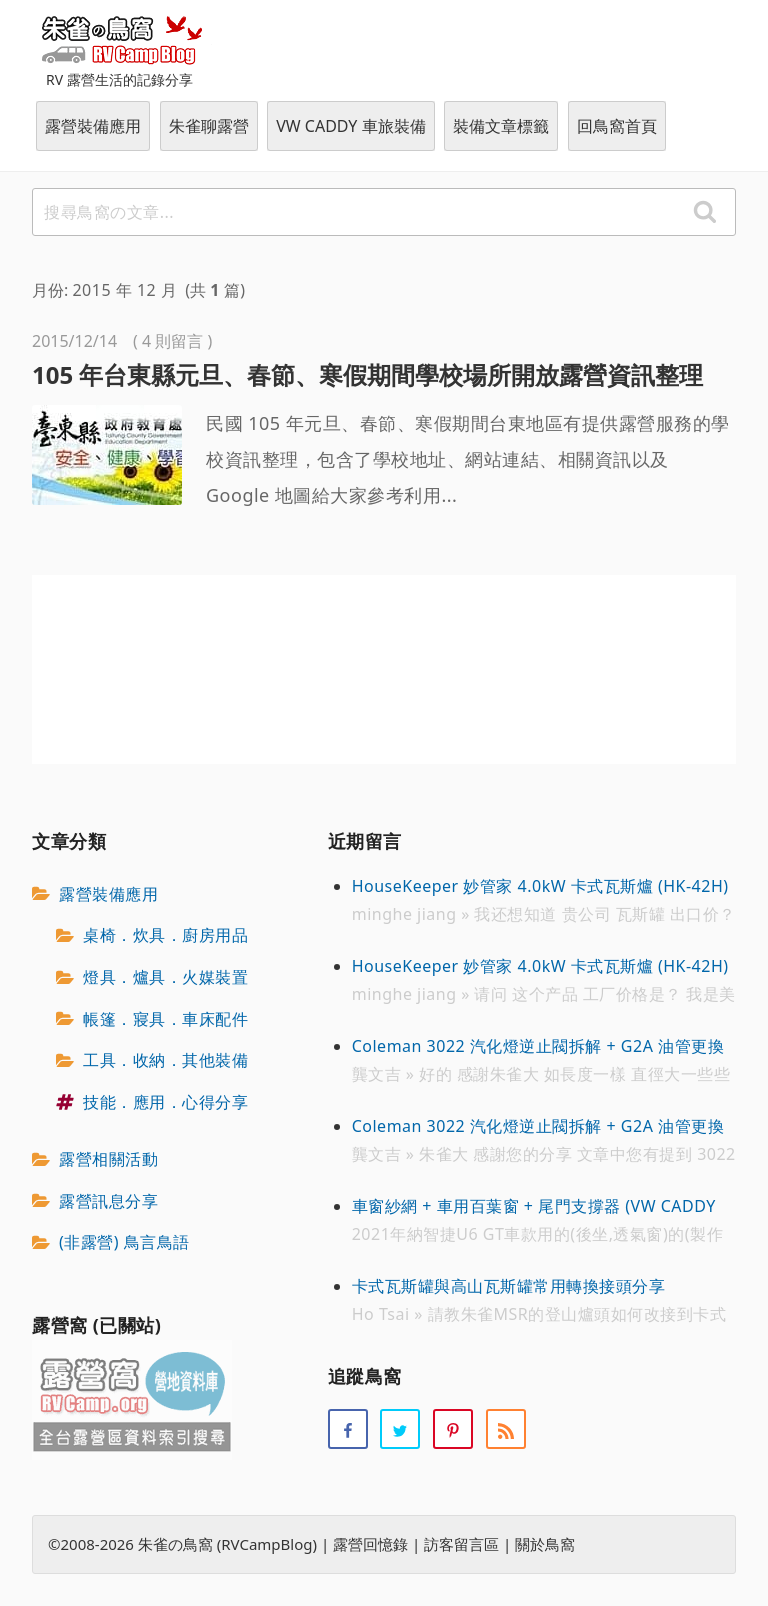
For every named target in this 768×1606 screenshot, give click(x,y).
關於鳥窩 (545, 1545)
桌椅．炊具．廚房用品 (165, 936)
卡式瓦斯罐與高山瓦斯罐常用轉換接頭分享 (509, 1286)
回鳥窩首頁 (617, 126)
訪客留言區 (461, 1545)
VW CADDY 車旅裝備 (350, 126)
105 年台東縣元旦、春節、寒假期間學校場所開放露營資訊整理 (367, 374)
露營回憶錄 (370, 1545)
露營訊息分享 (108, 1201)
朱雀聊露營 (209, 126)
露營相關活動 (108, 1159)
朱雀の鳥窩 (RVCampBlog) (122, 39)
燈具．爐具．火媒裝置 (165, 977)
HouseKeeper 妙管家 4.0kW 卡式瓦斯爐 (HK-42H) (540, 886)
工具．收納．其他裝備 (165, 1060)
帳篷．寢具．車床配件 (165, 1019)
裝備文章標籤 (501, 126)
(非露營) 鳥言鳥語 (124, 1243)
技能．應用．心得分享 (165, 1102)
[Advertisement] (384, 669)
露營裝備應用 (93, 126)
